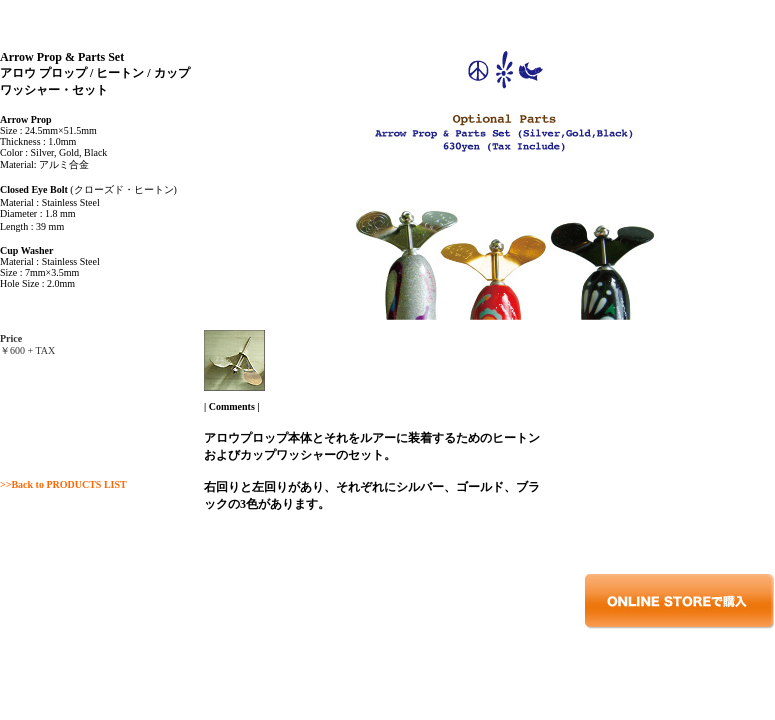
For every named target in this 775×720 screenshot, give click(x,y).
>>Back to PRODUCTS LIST (63, 484)
